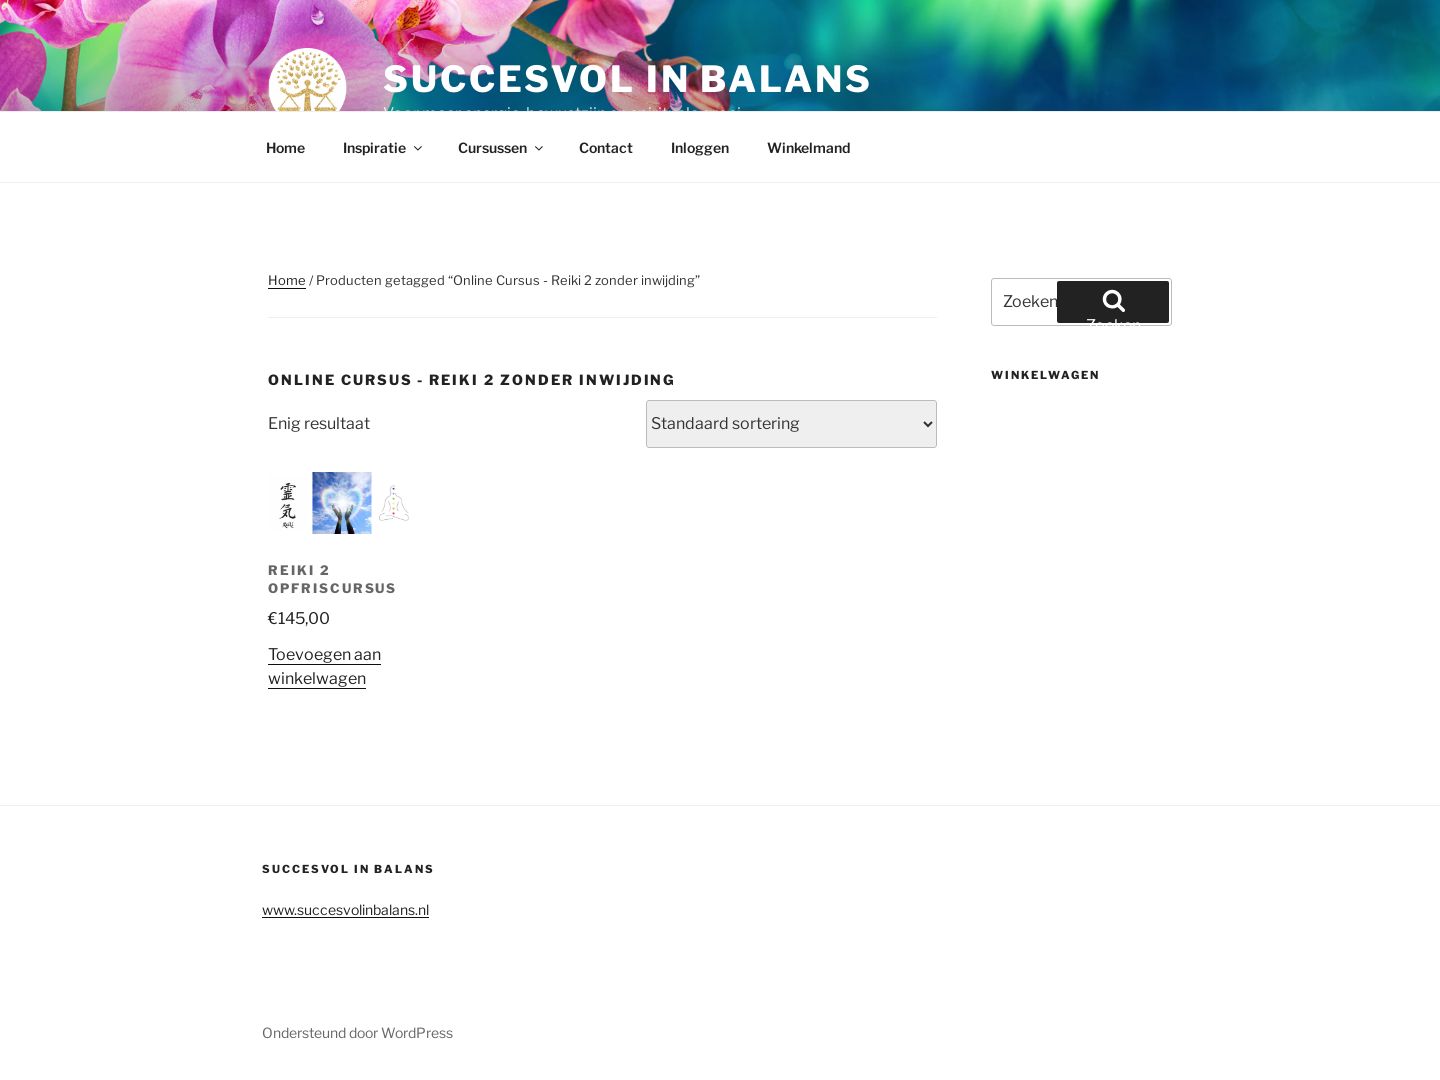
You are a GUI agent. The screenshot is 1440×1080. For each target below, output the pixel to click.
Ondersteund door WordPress (357, 1032)
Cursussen (502, 147)
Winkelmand (808, 147)
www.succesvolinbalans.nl (345, 909)
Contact (606, 147)
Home (285, 147)
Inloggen (700, 147)
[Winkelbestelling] (791, 424)
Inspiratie (384, 147)
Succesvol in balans (628, 79)
